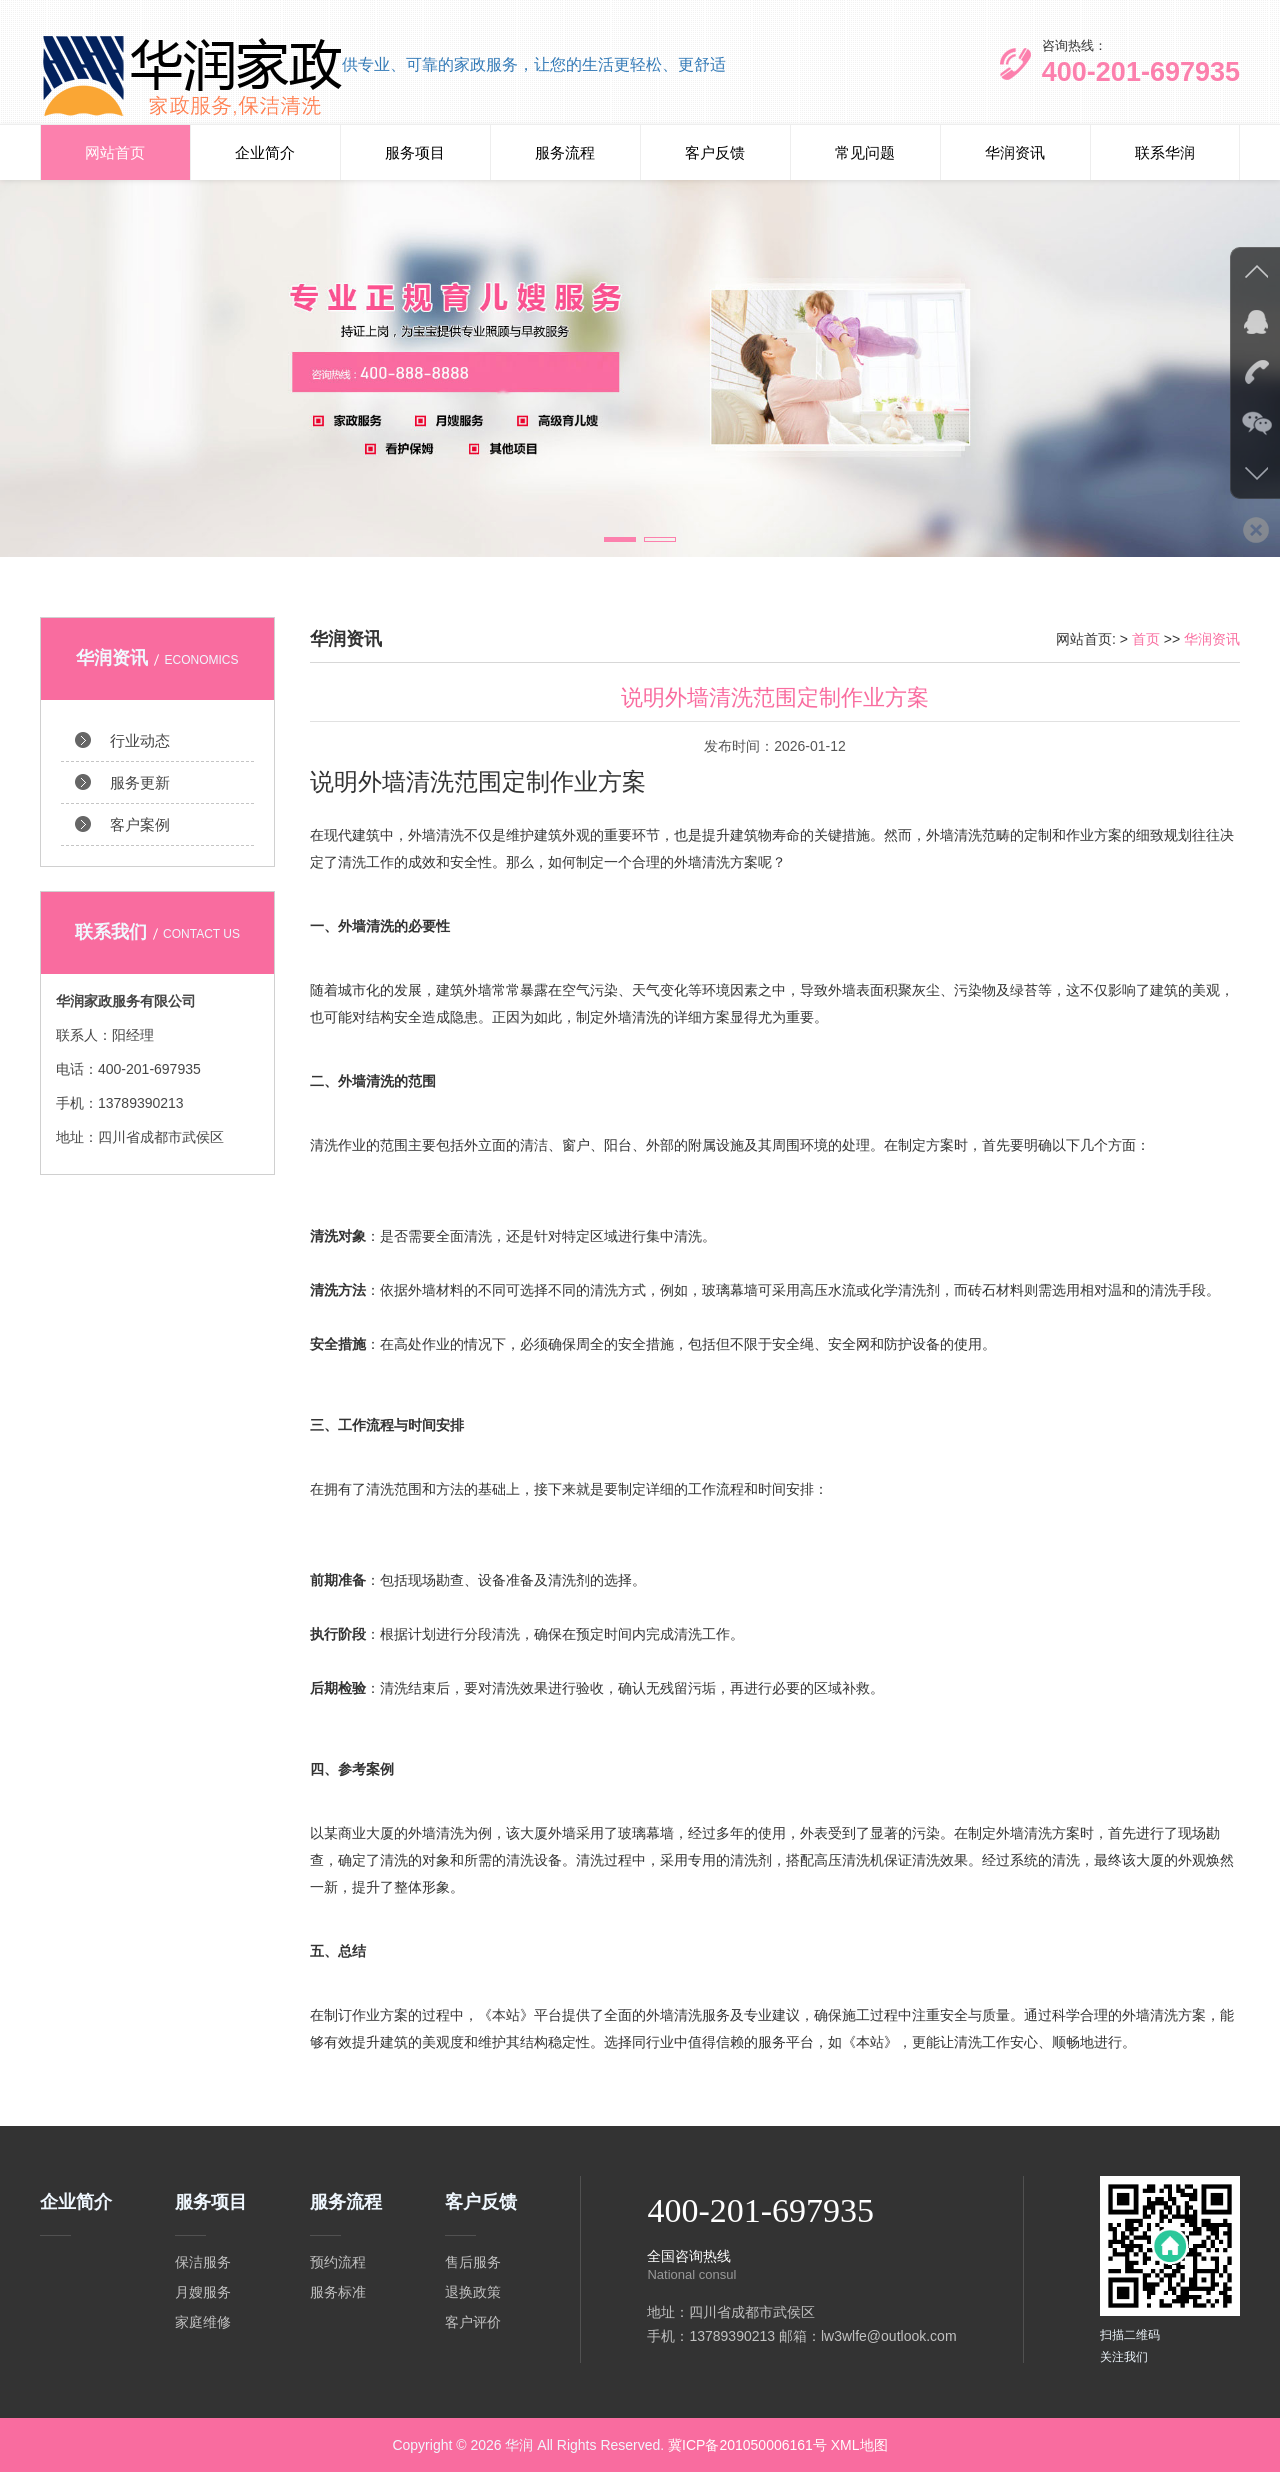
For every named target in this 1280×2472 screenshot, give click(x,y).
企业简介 (265, 152)
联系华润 (1165, 152)
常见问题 (865, 152)
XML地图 (859, 2445)
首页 (1146, 639)
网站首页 (115, 152)
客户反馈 (715, 152)
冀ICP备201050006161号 (747, 2445)
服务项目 (415, 152)
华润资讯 (1015, 152)
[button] (620, 539)
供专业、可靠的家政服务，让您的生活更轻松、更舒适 (534, 64)
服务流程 (565, 152)
